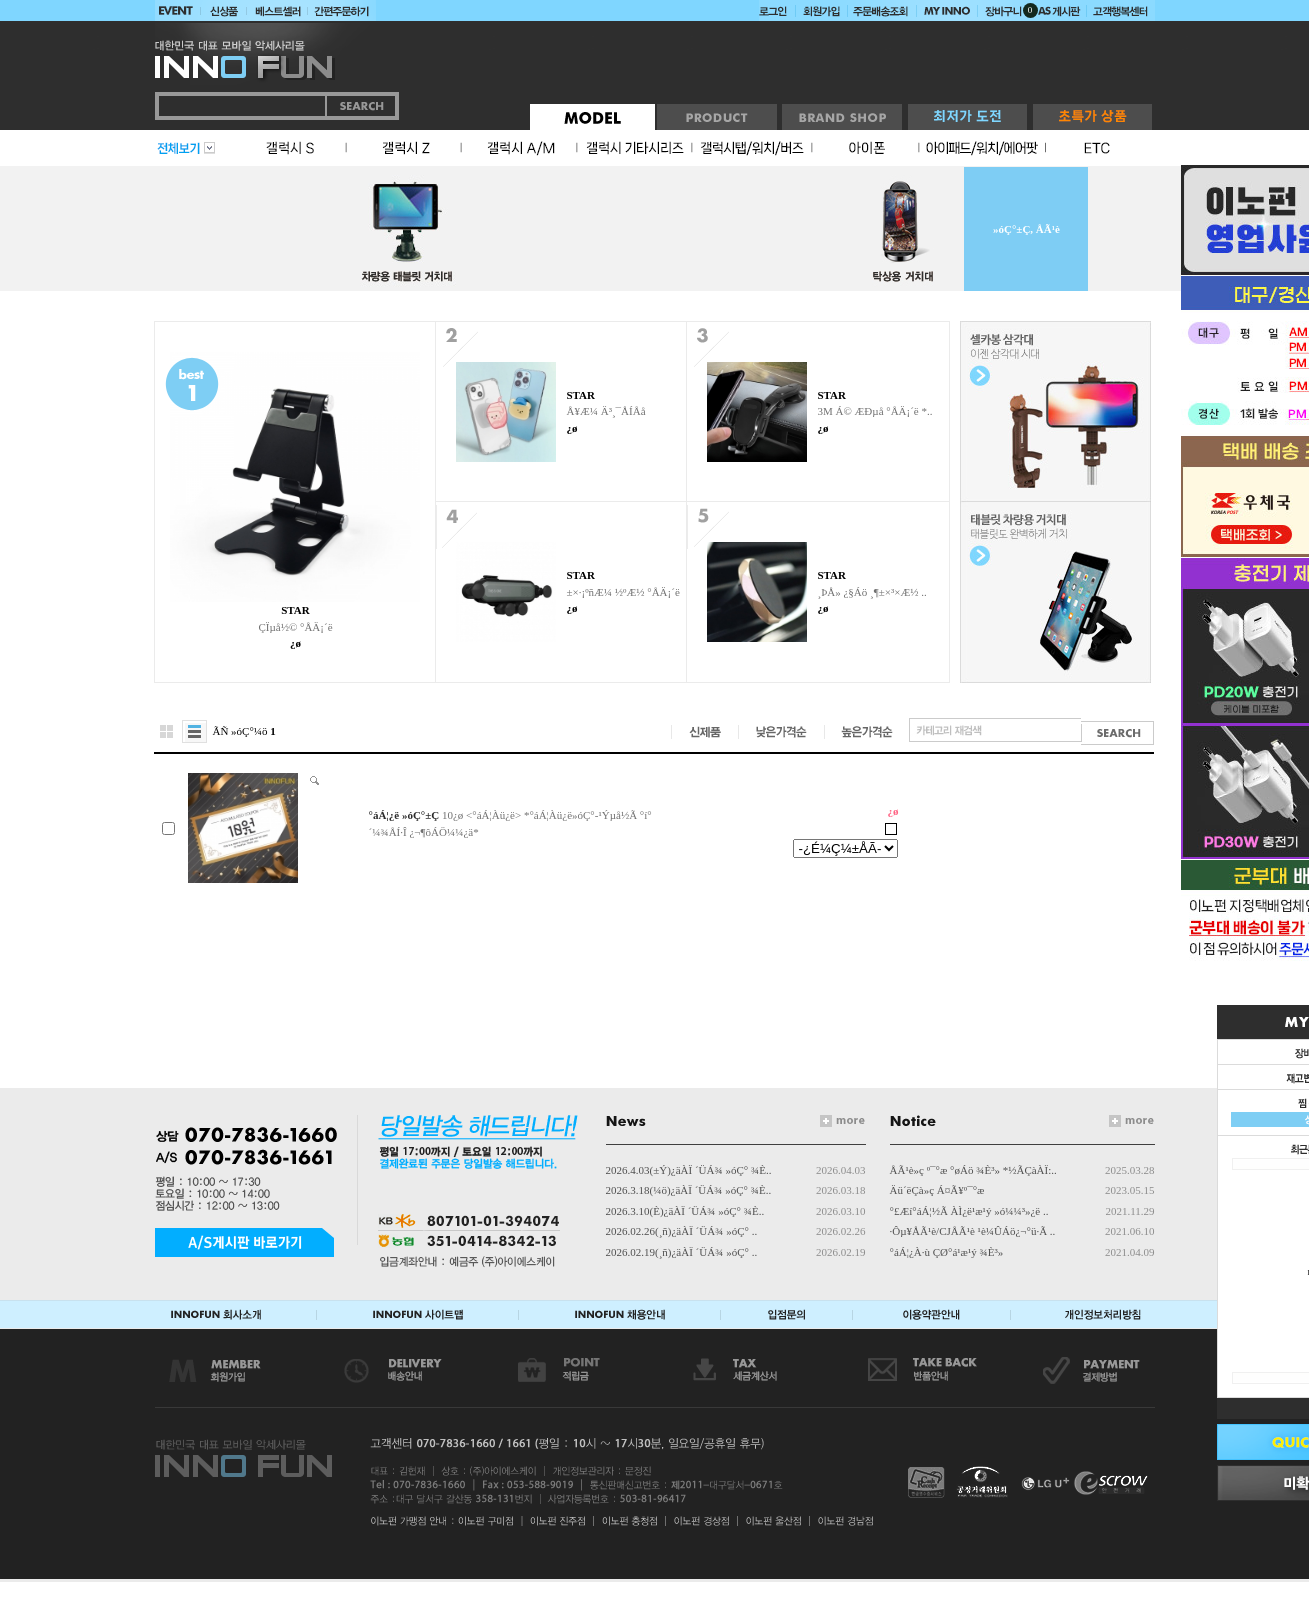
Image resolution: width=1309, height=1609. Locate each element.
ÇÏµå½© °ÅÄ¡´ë (295, 627)
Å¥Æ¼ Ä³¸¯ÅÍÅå (605, 411)
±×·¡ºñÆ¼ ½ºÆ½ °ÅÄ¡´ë (622, 592)
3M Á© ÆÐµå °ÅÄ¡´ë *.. (874, 411)
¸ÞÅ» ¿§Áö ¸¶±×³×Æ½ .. (871, 592)
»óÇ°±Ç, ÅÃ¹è (1026, 229)
